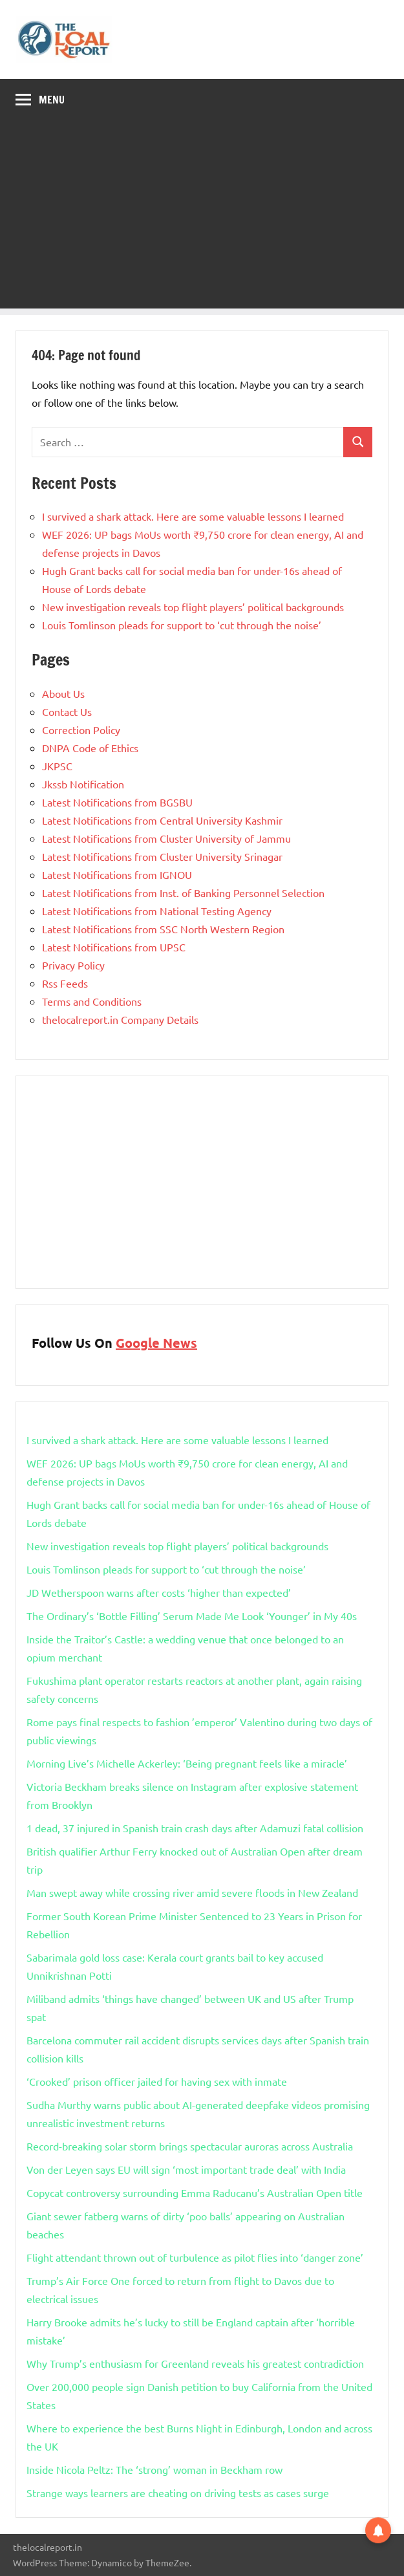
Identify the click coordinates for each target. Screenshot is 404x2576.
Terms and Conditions (92, 1001)
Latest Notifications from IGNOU (117, 874)
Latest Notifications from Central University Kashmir (162, 820)
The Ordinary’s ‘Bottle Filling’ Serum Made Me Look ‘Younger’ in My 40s (192, 1615)
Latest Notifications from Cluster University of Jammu (166, 838)
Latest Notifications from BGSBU (117, 802)
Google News (156, 1342)
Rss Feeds (65, 983)
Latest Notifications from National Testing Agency (156, 910)
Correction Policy (81, 729)
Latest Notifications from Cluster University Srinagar (162, 856)
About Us (63, 693)
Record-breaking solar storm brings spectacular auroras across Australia (190, 2145)
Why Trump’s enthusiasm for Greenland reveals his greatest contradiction (195, 2363)
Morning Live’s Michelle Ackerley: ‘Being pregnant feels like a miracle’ (187, 1763)
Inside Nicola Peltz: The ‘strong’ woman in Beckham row (154, 2469)
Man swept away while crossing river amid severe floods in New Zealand (192, 1892)
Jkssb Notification (83, 783)
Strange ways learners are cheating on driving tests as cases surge (178, 2492)
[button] (378, 2528)
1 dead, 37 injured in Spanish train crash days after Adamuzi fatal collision (195, 1827)
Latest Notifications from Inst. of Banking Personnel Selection (183, 892)
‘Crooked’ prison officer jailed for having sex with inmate (157, 2081)
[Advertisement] (202, 217)
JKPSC (57, 765)
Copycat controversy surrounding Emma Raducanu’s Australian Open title (195, 2192)
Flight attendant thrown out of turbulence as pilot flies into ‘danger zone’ (195, 2257)
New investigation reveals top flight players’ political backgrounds (193, 606)
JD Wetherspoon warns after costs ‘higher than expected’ (159, 1592)
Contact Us (67, 711)
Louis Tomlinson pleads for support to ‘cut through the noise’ (181, 624)
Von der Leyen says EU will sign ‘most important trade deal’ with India (186, 2169)
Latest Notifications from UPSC (114, 946)
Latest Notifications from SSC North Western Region (163, 928)
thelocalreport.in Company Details (120, 1019)
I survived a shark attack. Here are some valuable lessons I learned (193, 516)
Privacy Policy (73, 964)
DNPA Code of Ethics (90, 747)
